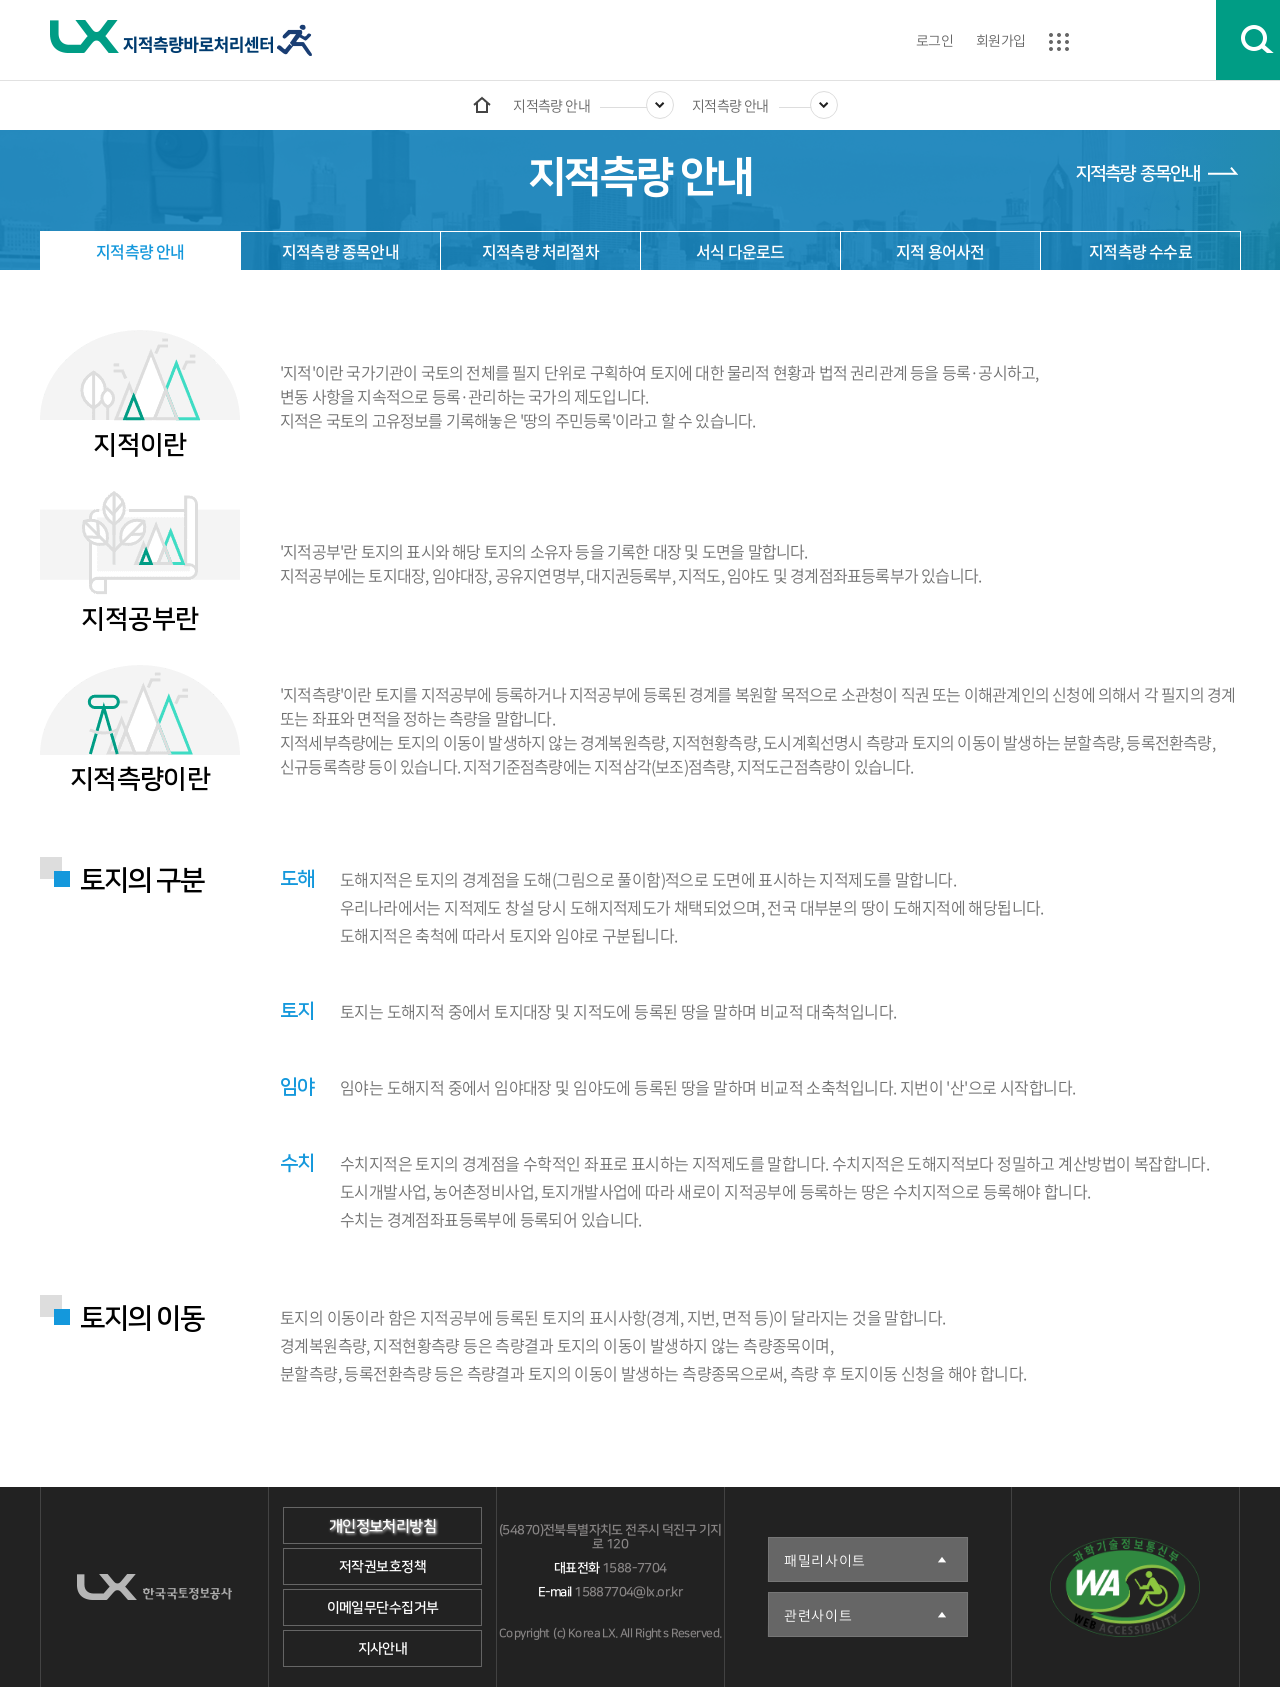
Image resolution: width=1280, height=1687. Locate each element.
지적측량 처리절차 (540, 251)
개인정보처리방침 (382, 1526)
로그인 (934, 40)
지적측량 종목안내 (1137, 174)
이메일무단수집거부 (383, 1608)
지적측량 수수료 (1140, 251)
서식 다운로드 (740, 251)
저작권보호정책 (382, 1567)
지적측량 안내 (551, 105)
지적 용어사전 (940, 251)
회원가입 (1001, 40)
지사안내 (383, 1649)
